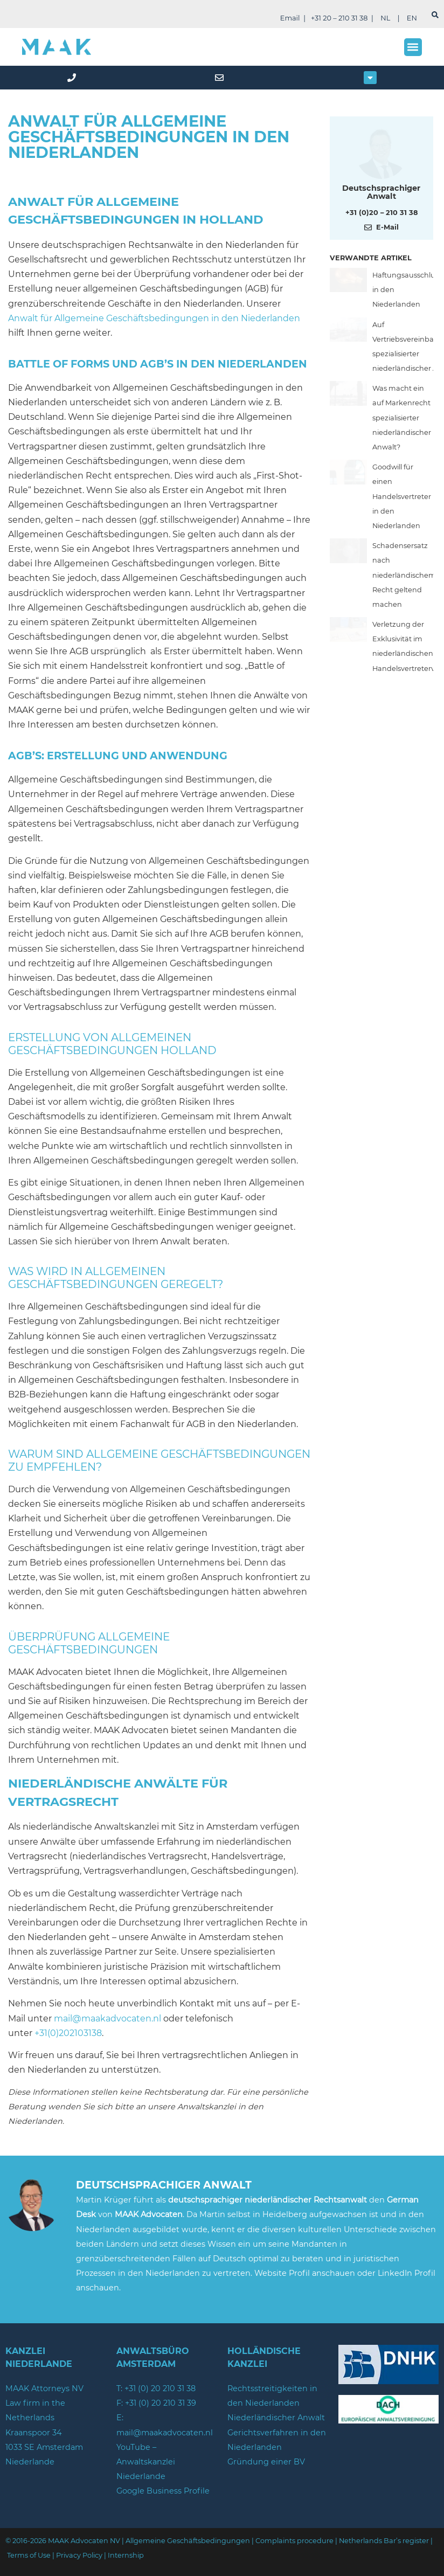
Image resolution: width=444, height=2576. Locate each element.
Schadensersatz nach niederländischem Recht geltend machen (404, 575)
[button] (413, 47)
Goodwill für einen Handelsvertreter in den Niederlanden (401, 496)
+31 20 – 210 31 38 (339, 18)
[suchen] (435, 14)
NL (385, 18)
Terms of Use (29, 2555)
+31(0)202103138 (68, 2033)
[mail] (221, 77)
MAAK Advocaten (149, 2214)
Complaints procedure (294, 2541)
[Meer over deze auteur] (381, 153)
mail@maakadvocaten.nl (107, 2018)
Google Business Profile (163, 2491)
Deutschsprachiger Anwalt (381, 191)
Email (290, 18)
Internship (126, 2555)
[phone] (74, 77)
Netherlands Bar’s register (384, 2541)
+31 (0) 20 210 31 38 (160, 2388)
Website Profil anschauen (305, 2273)
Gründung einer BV (266, 2462)
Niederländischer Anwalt (276, 2417)
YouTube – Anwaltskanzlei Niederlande (145, 2461)
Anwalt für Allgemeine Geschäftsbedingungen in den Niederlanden (154, 318)
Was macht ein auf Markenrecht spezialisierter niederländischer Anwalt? (401, 417)
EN (412, 18)
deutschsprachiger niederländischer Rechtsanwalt (267, 2200)
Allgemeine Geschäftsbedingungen (188, 2541)
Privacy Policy (79, 2555)
